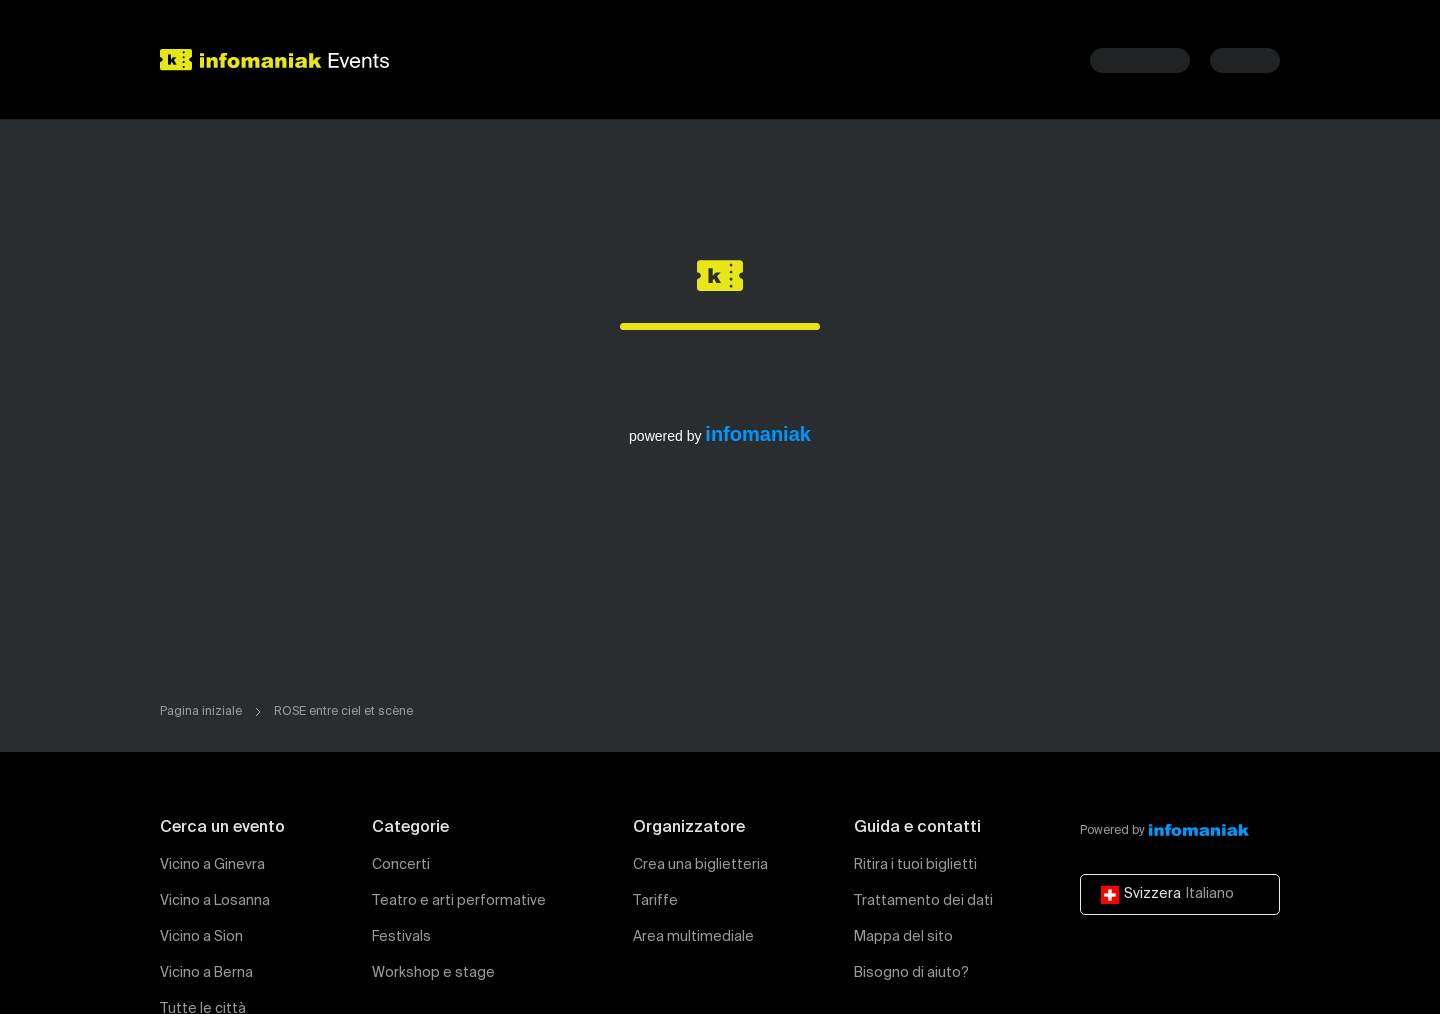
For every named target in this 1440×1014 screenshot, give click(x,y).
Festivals (401, 937)
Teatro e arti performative (459, 901)
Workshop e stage (433, 973)
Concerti (401, 865)
